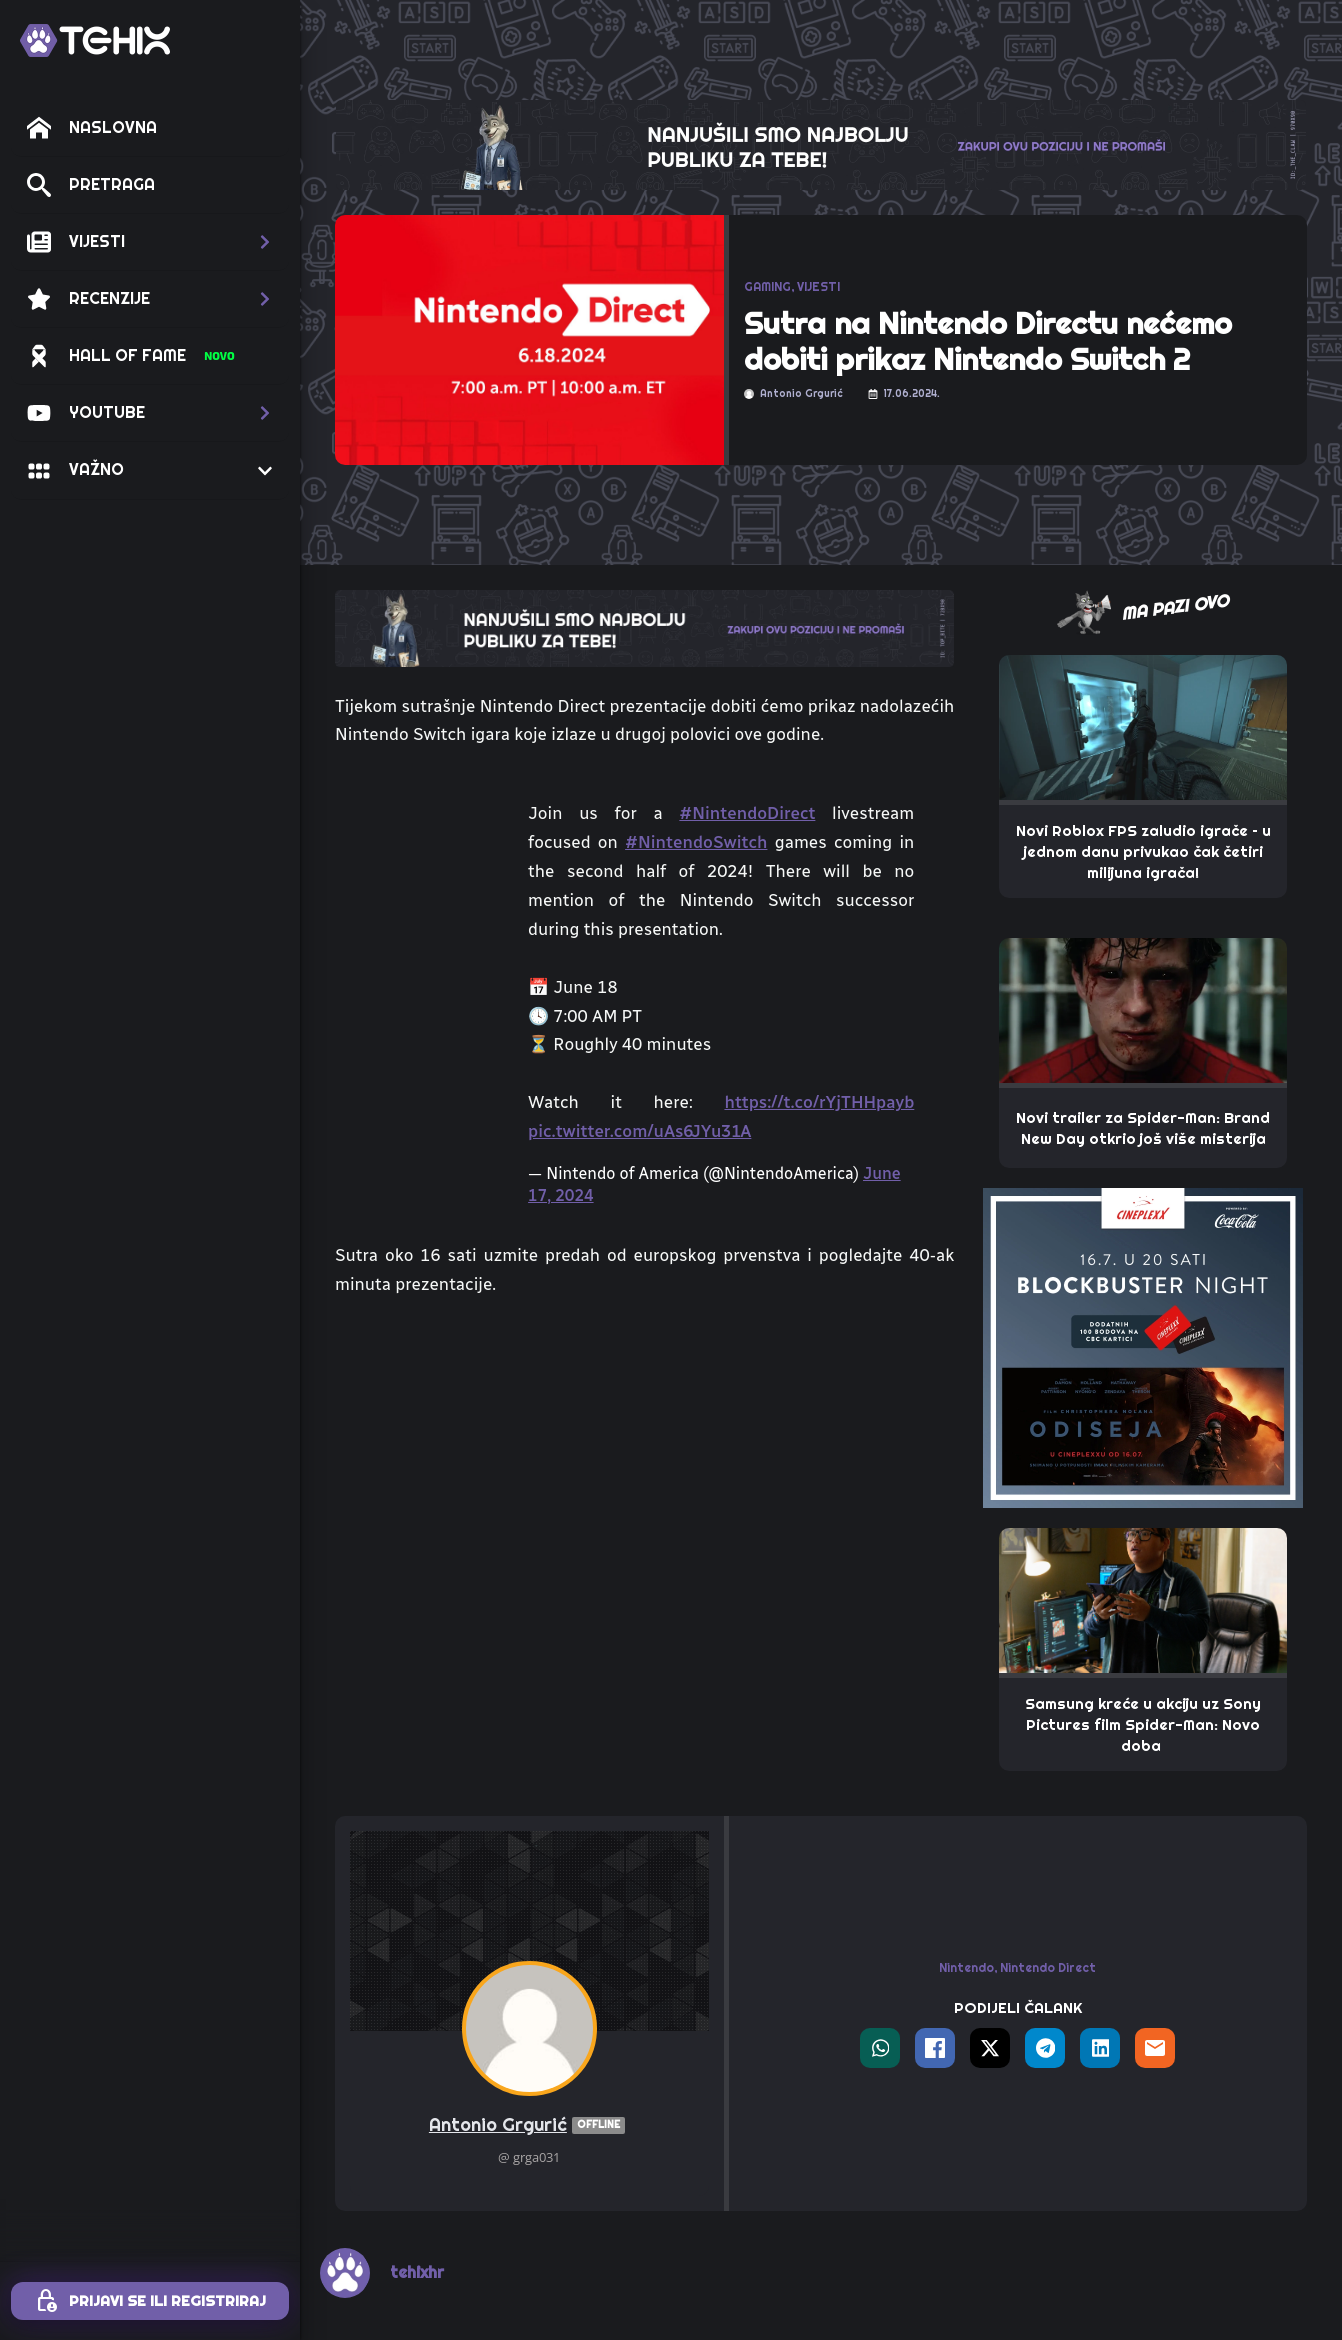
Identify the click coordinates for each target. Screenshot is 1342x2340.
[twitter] (986, 2195)
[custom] (711, 2195)
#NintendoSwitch (696, 842)
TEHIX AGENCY (1013, 2243)
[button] (150, 242)
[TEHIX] (95, 40)
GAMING (767, 287)
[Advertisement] (644, 1464)
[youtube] (766, 2195)
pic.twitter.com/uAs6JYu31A (639, 1131)
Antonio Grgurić (529, 1938)
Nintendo (966, 1780)
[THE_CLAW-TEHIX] (821, 143)
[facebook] (931, 2195)
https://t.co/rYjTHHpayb (819, 1102)
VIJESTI (818, 287)
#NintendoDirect (747, 813)
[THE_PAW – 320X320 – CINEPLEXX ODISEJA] (1143, 1346)
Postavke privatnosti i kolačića (821, 2271)
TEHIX (613, 2243)
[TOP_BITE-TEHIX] (644, 627)
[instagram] (656, 2195)
